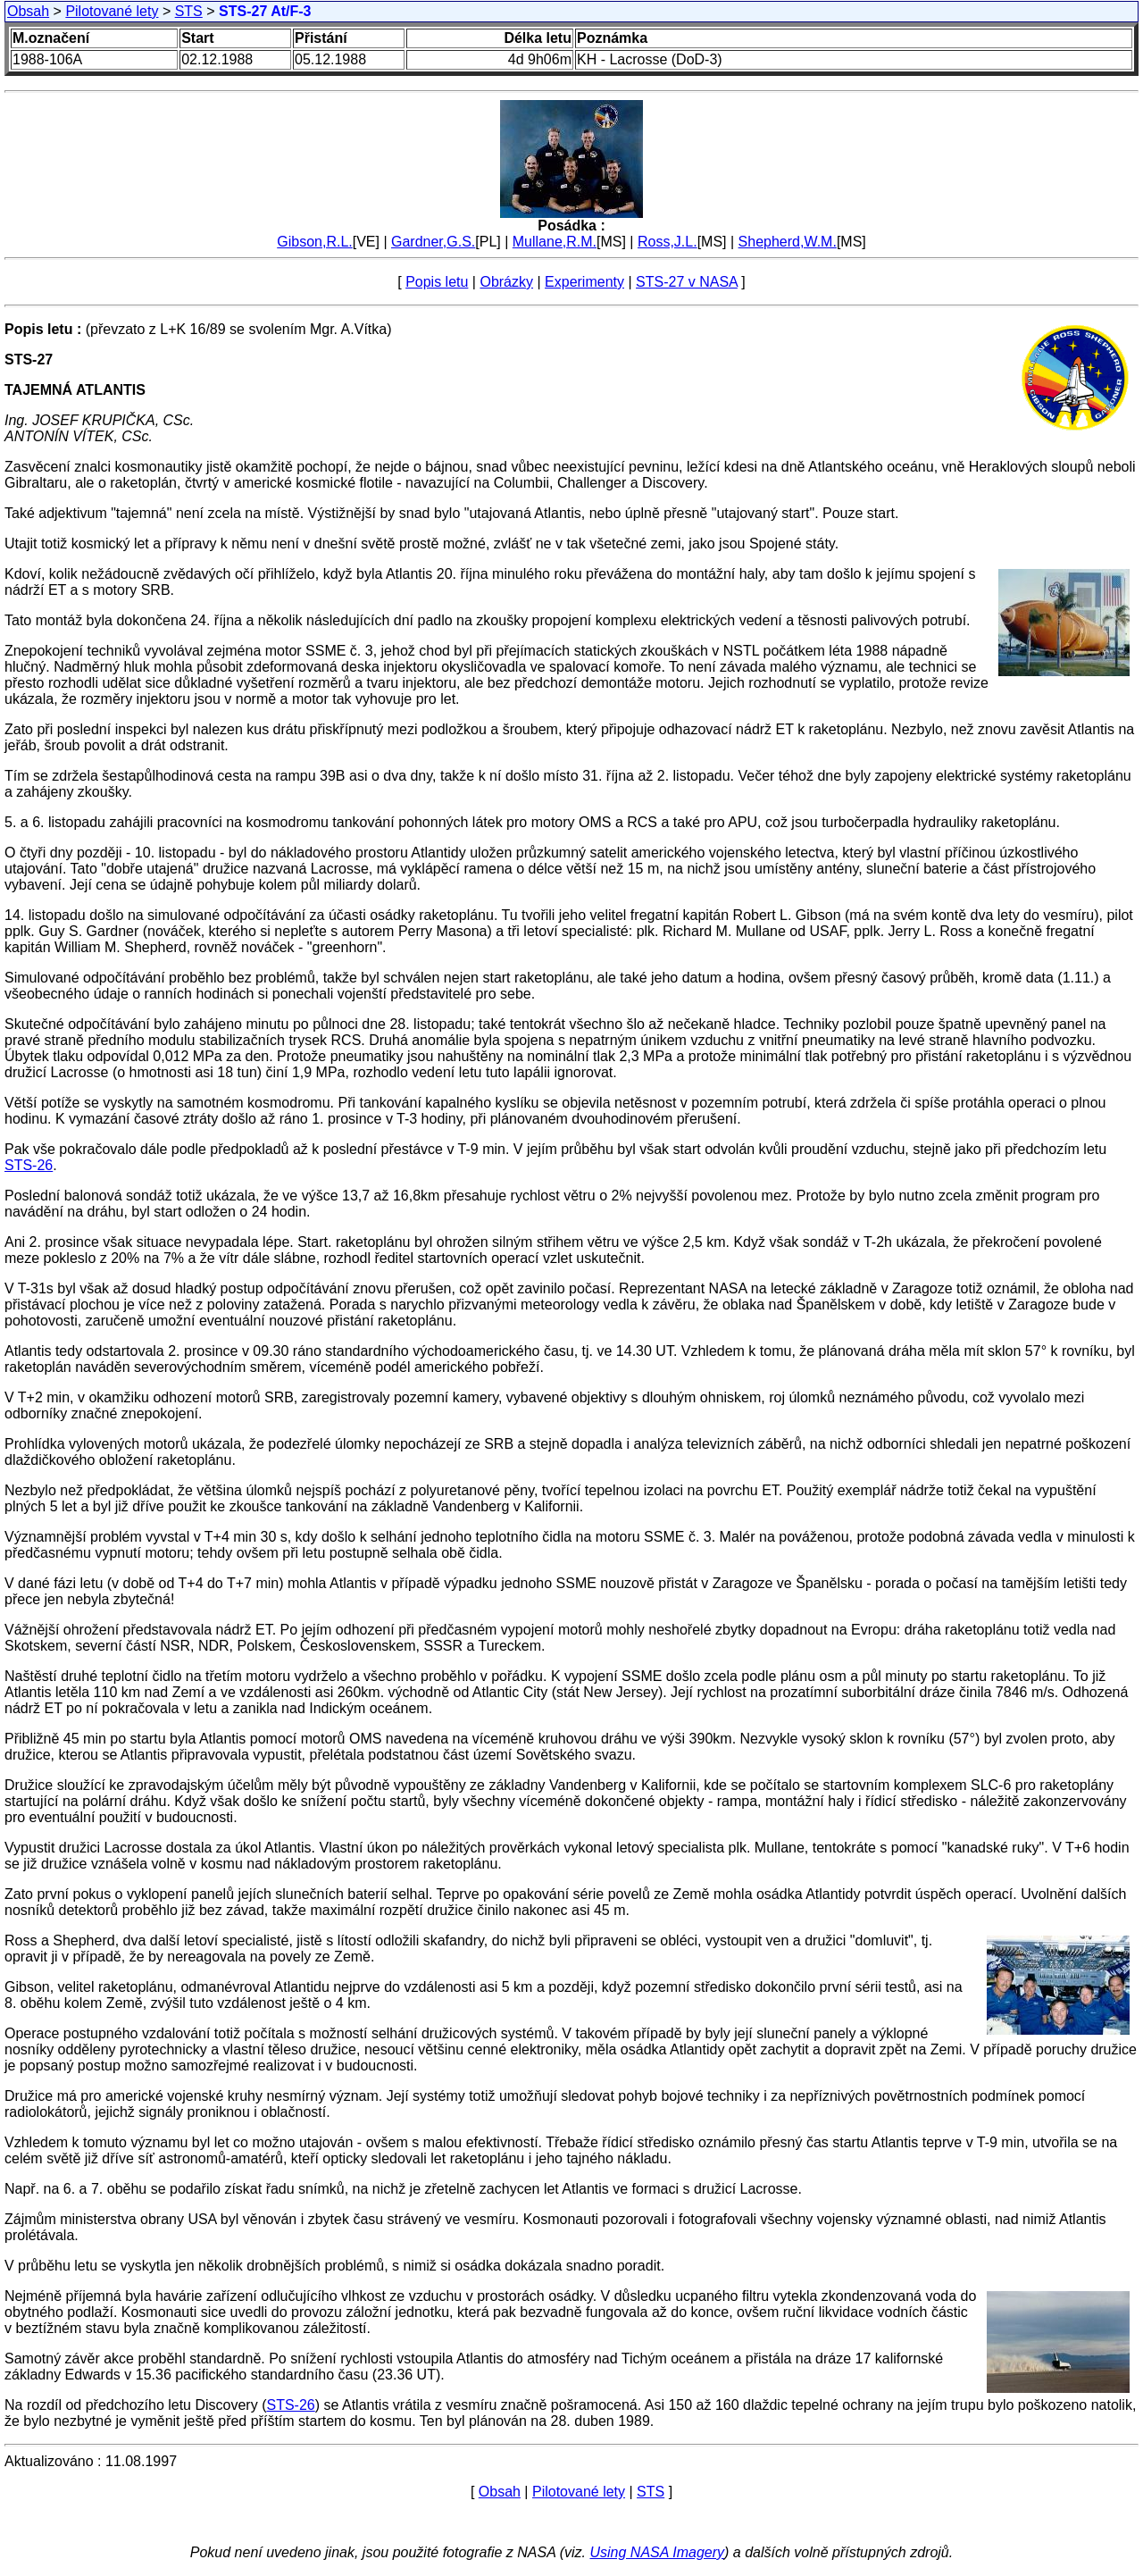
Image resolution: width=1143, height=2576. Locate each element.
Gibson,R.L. (314, 241)
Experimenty (584, 281)
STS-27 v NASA (687, 281)
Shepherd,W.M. (787, 241)
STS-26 (28, 1165)
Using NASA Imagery (656, 2552)
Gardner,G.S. (433, 241)
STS (189, 11)
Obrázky (506, 281)
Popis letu (436, 281)
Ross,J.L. (667, 241)
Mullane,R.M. (555, 241)
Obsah (28, 11)
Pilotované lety (111, 11)
